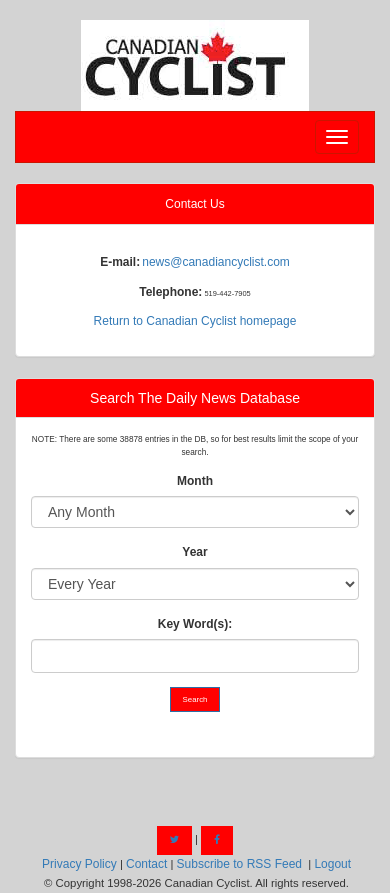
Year (194, 552)
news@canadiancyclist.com (216, 262)
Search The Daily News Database (195, 398)
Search (195, 699)
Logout (332, 864)
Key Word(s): (195, 624)
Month (195, 481)
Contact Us (194, 204)
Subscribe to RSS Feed (239, 864)
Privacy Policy (79, 864)
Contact (146, 864)
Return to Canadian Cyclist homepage (195, 321)
